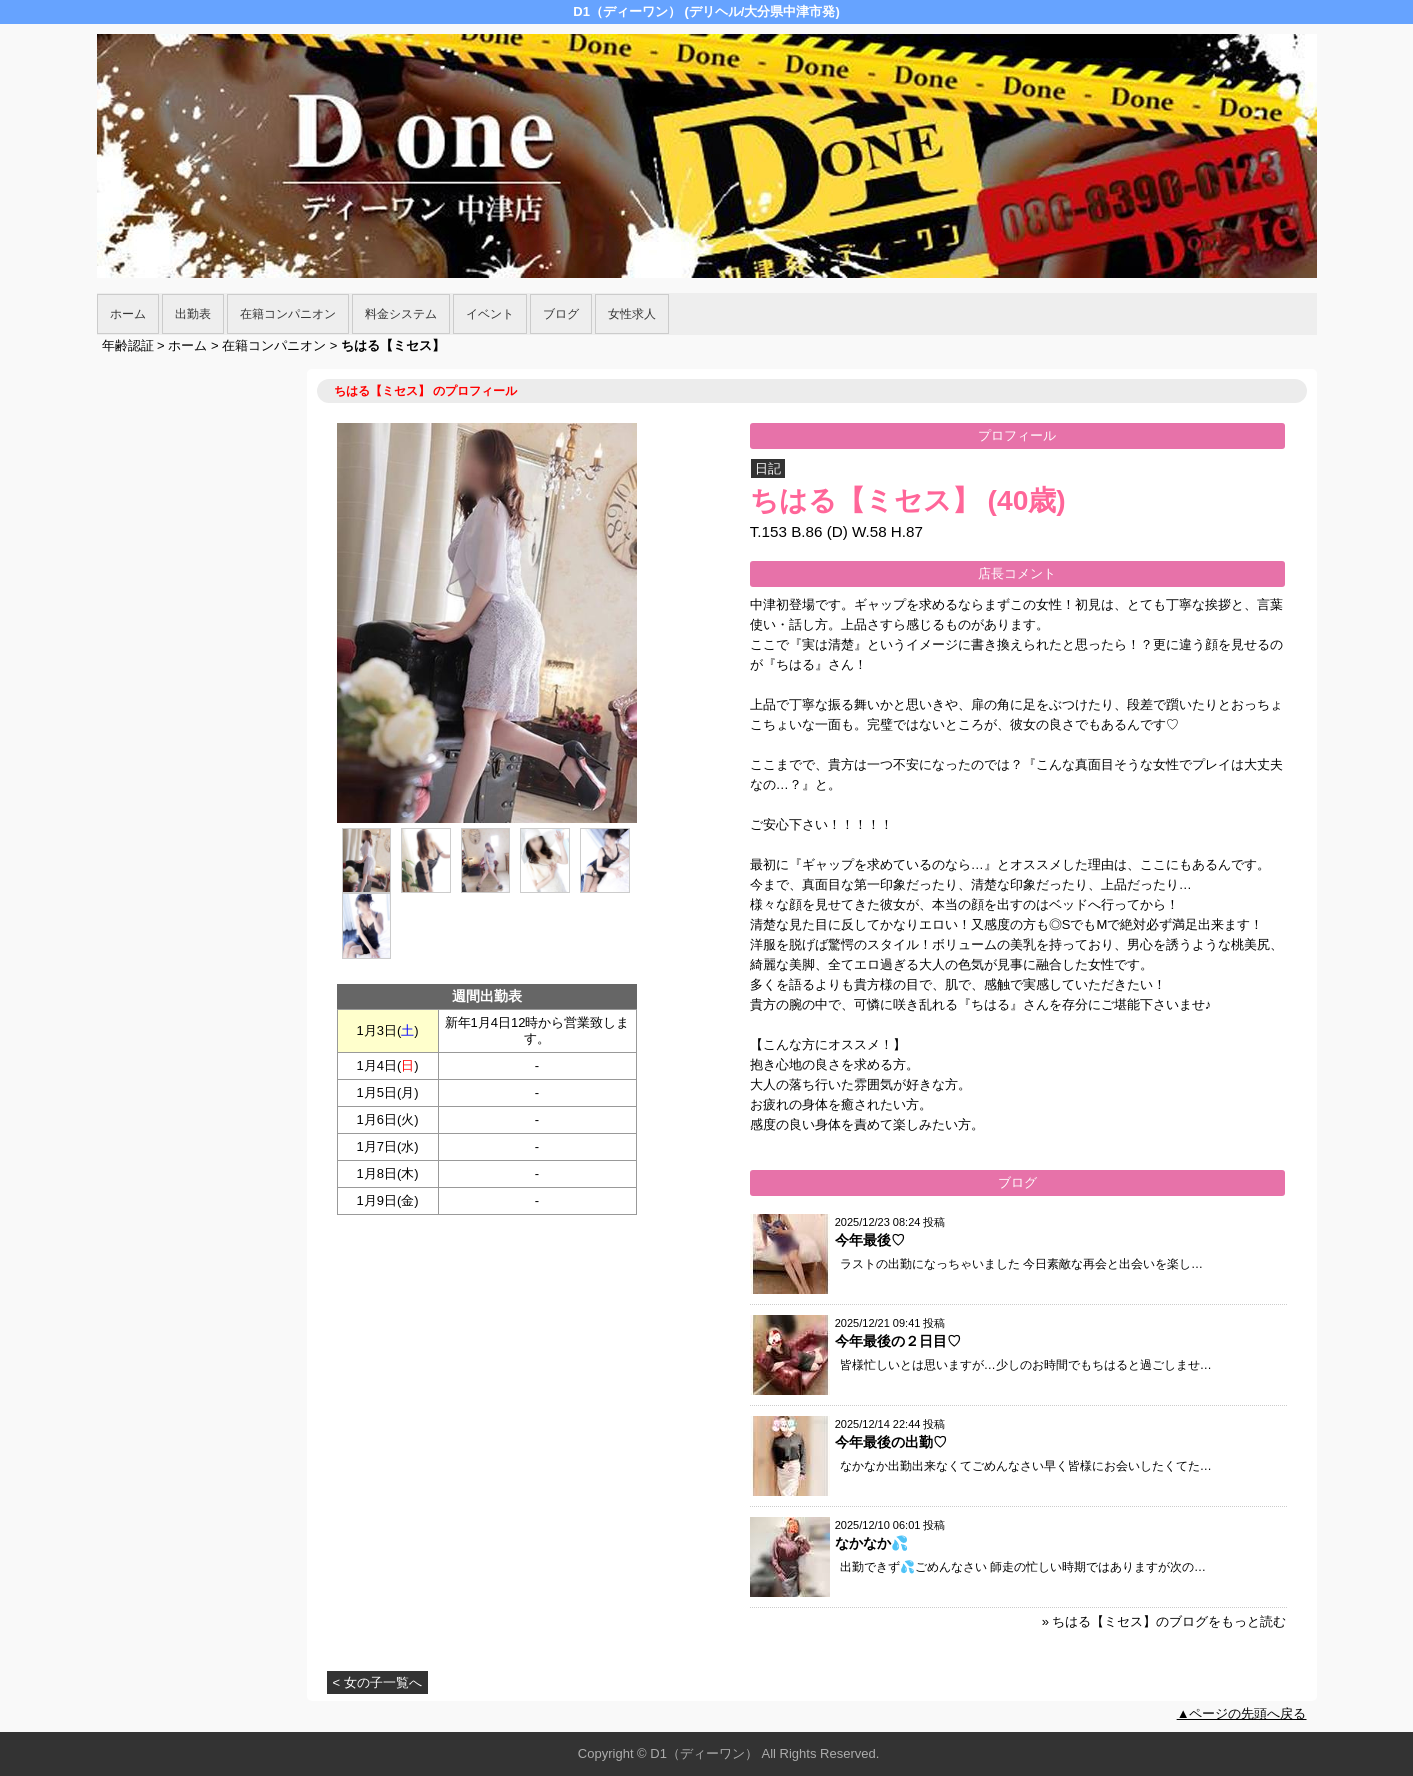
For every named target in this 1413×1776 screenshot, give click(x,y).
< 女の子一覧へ (377, 1682)
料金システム (401, 314)
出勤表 (193, 314)
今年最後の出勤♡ (891, 1442)
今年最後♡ (870, 1240)
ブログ (561, 314)
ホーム (128, 314)
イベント (490, 314)
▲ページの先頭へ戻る (1242, 1713)
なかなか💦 (871, 1543)
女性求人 (632, 314)
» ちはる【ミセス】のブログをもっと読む (1164, 1621)
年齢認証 (128, 345)
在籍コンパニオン (288, 314)
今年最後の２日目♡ (898, 1341)
